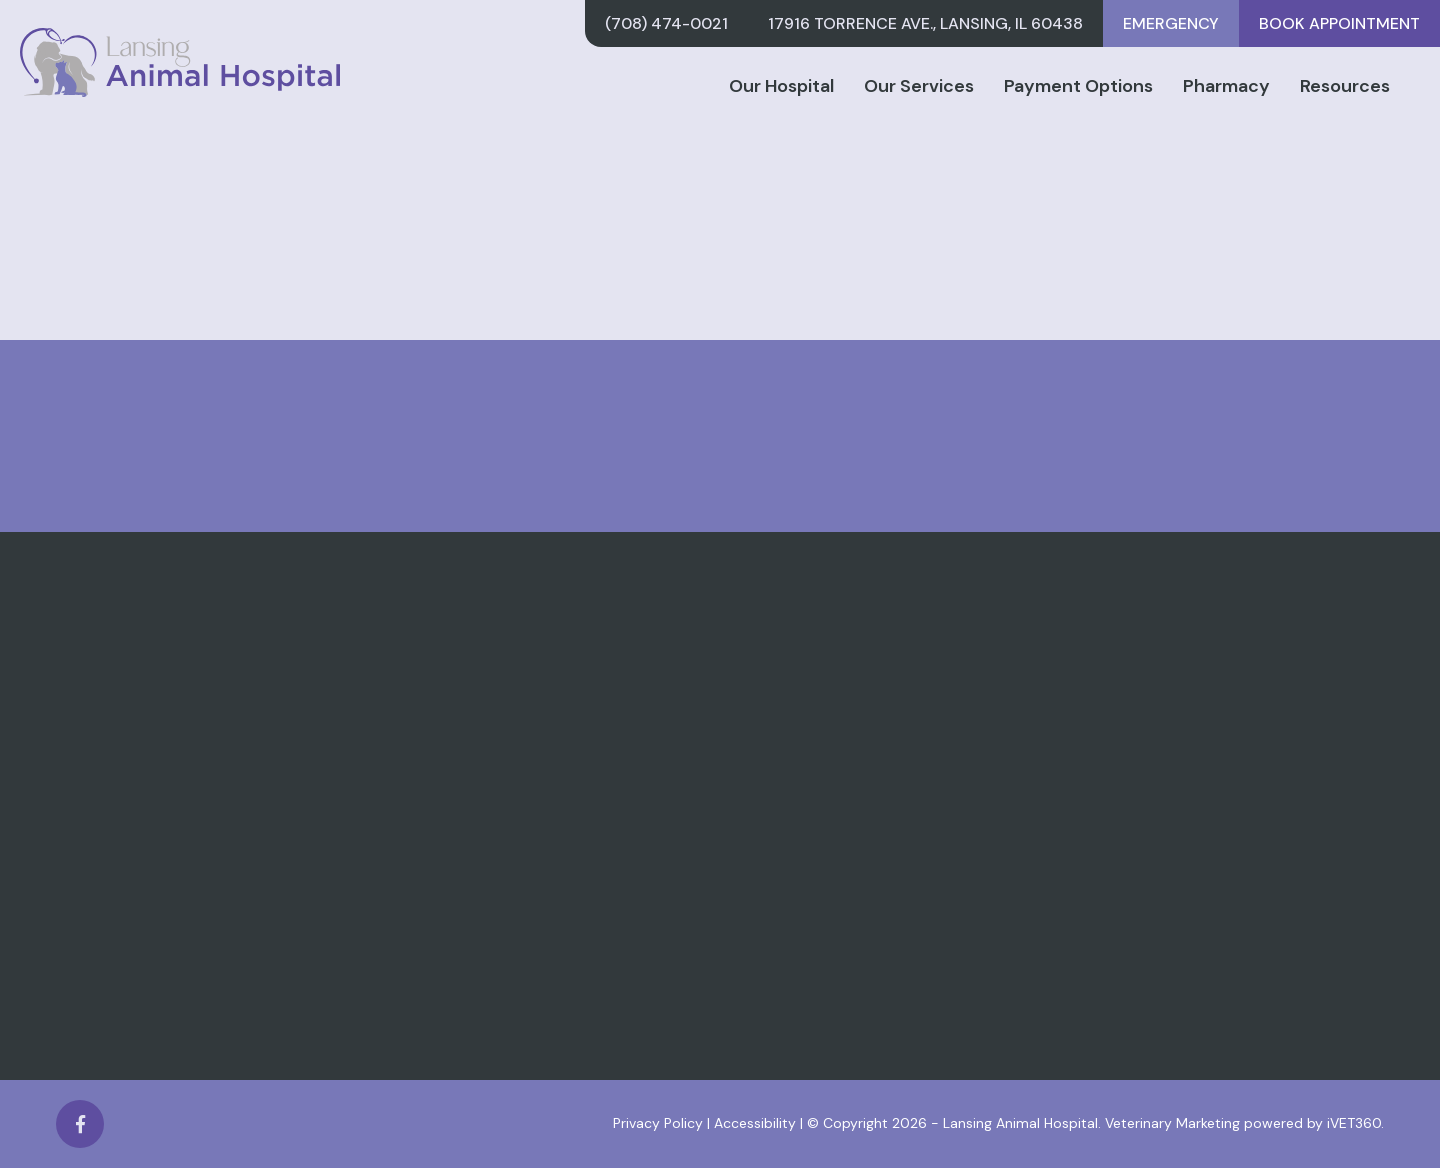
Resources (1345, 86)
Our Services (919, 86)
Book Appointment (1339, 23)
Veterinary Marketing (1172, 1123)
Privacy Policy (658, 1123)
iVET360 (1354, 1123)
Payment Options (1078, 86)
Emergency (1171, 23)
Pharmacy (1226, 86)
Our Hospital (781, 86)
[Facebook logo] (80, 1124)
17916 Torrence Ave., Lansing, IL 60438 (925, 23)
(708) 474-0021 (666, 23)
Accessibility (755, 1123)
